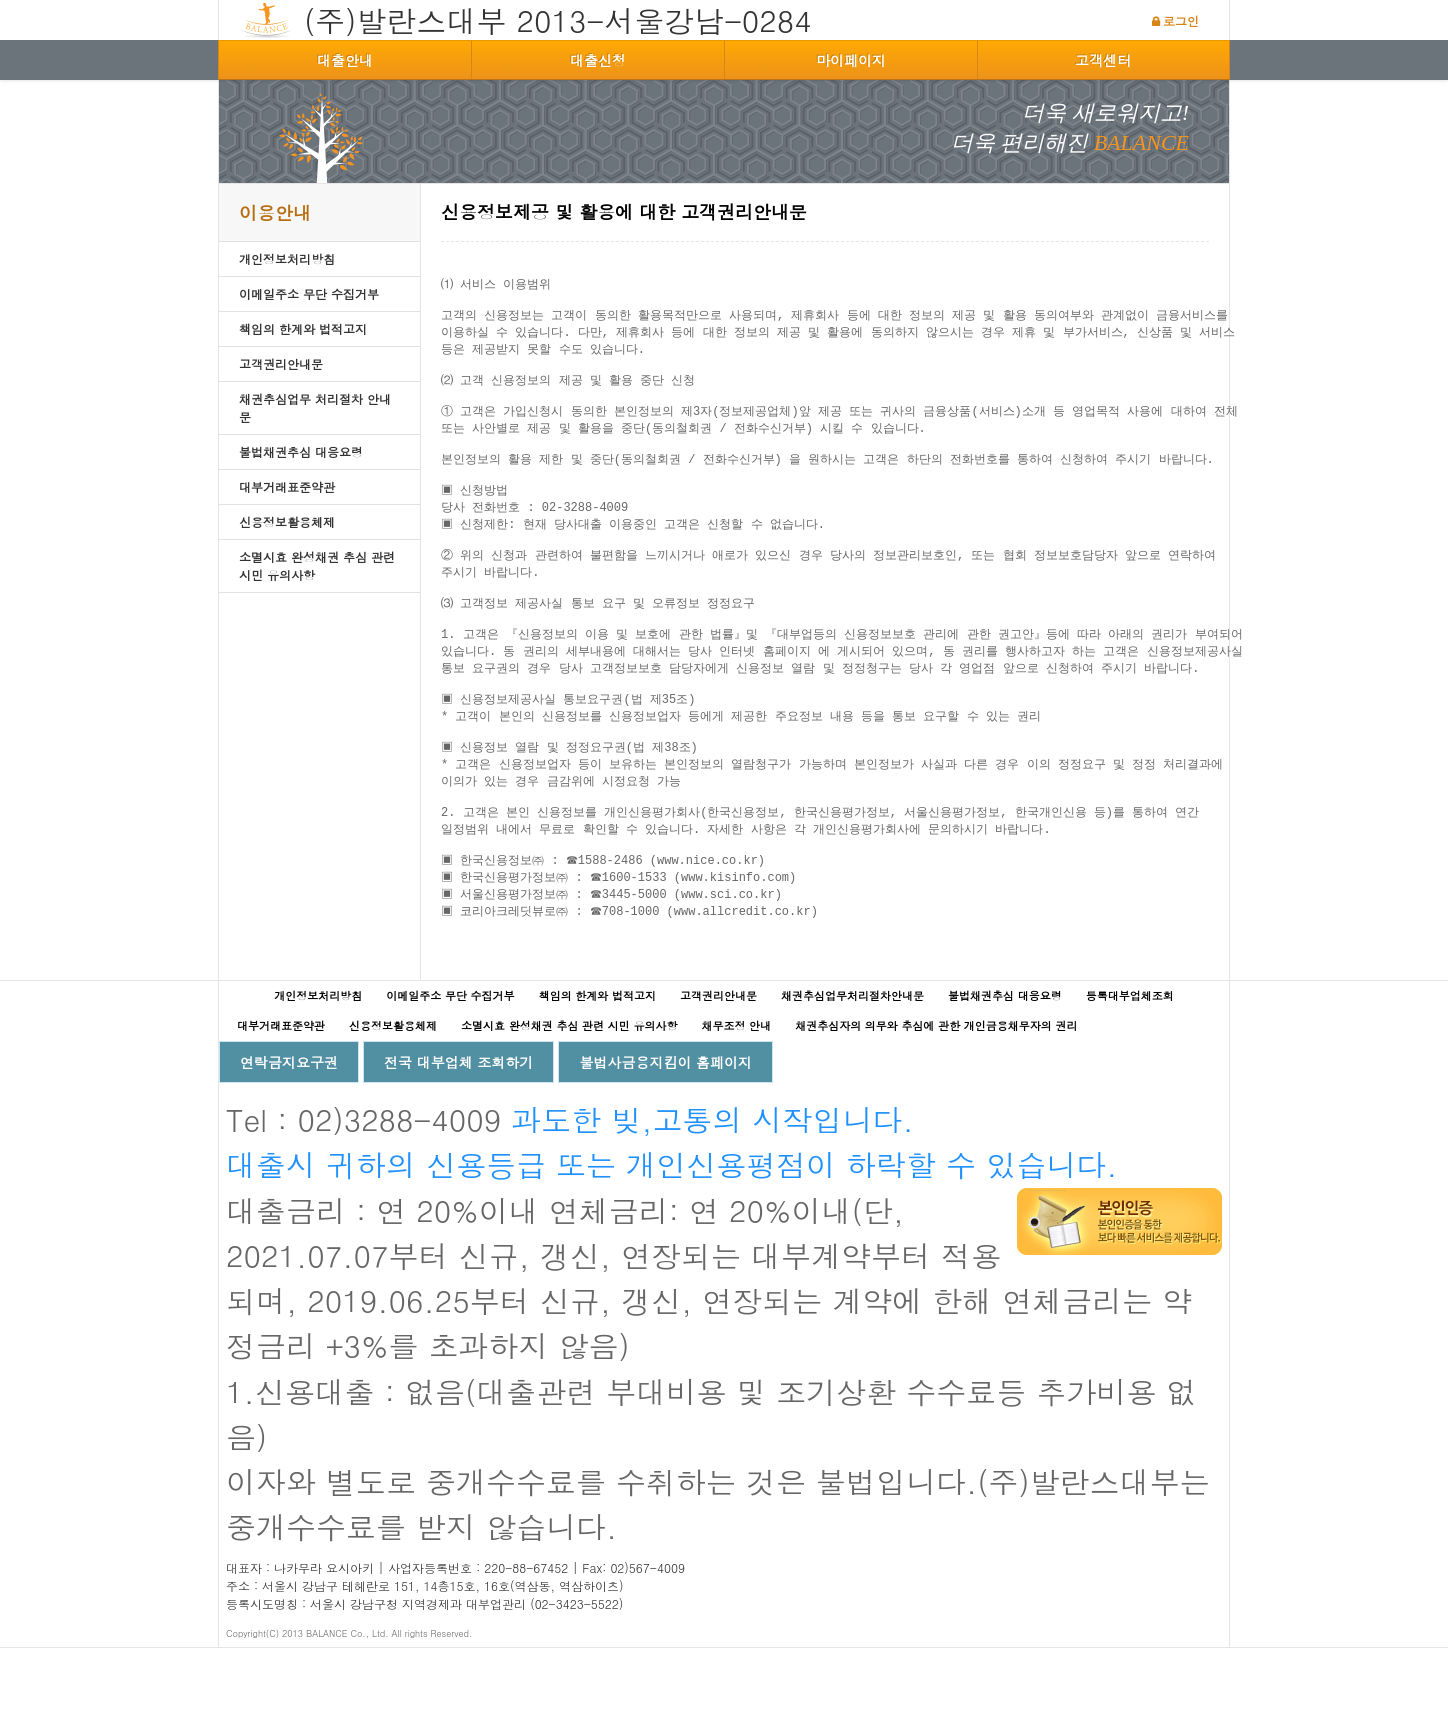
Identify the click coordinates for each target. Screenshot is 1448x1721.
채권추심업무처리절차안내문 (852, 1068)
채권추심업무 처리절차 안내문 (315, 407)
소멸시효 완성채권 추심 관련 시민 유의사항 (317, 565)
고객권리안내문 (281, 363)
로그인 (1181, 20)
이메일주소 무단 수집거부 (309, 293)
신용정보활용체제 (287, 521)
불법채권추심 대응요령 (301, 451)
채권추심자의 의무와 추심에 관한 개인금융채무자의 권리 (936, 1098)
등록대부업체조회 (1130, 1068)
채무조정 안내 (736, 1098)
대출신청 (598, 60)
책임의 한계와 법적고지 (303, 328)
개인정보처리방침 (287, 258)
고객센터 (1103, 60)
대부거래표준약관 (287, 486)
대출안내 (345, 60)
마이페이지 (851, 60)
